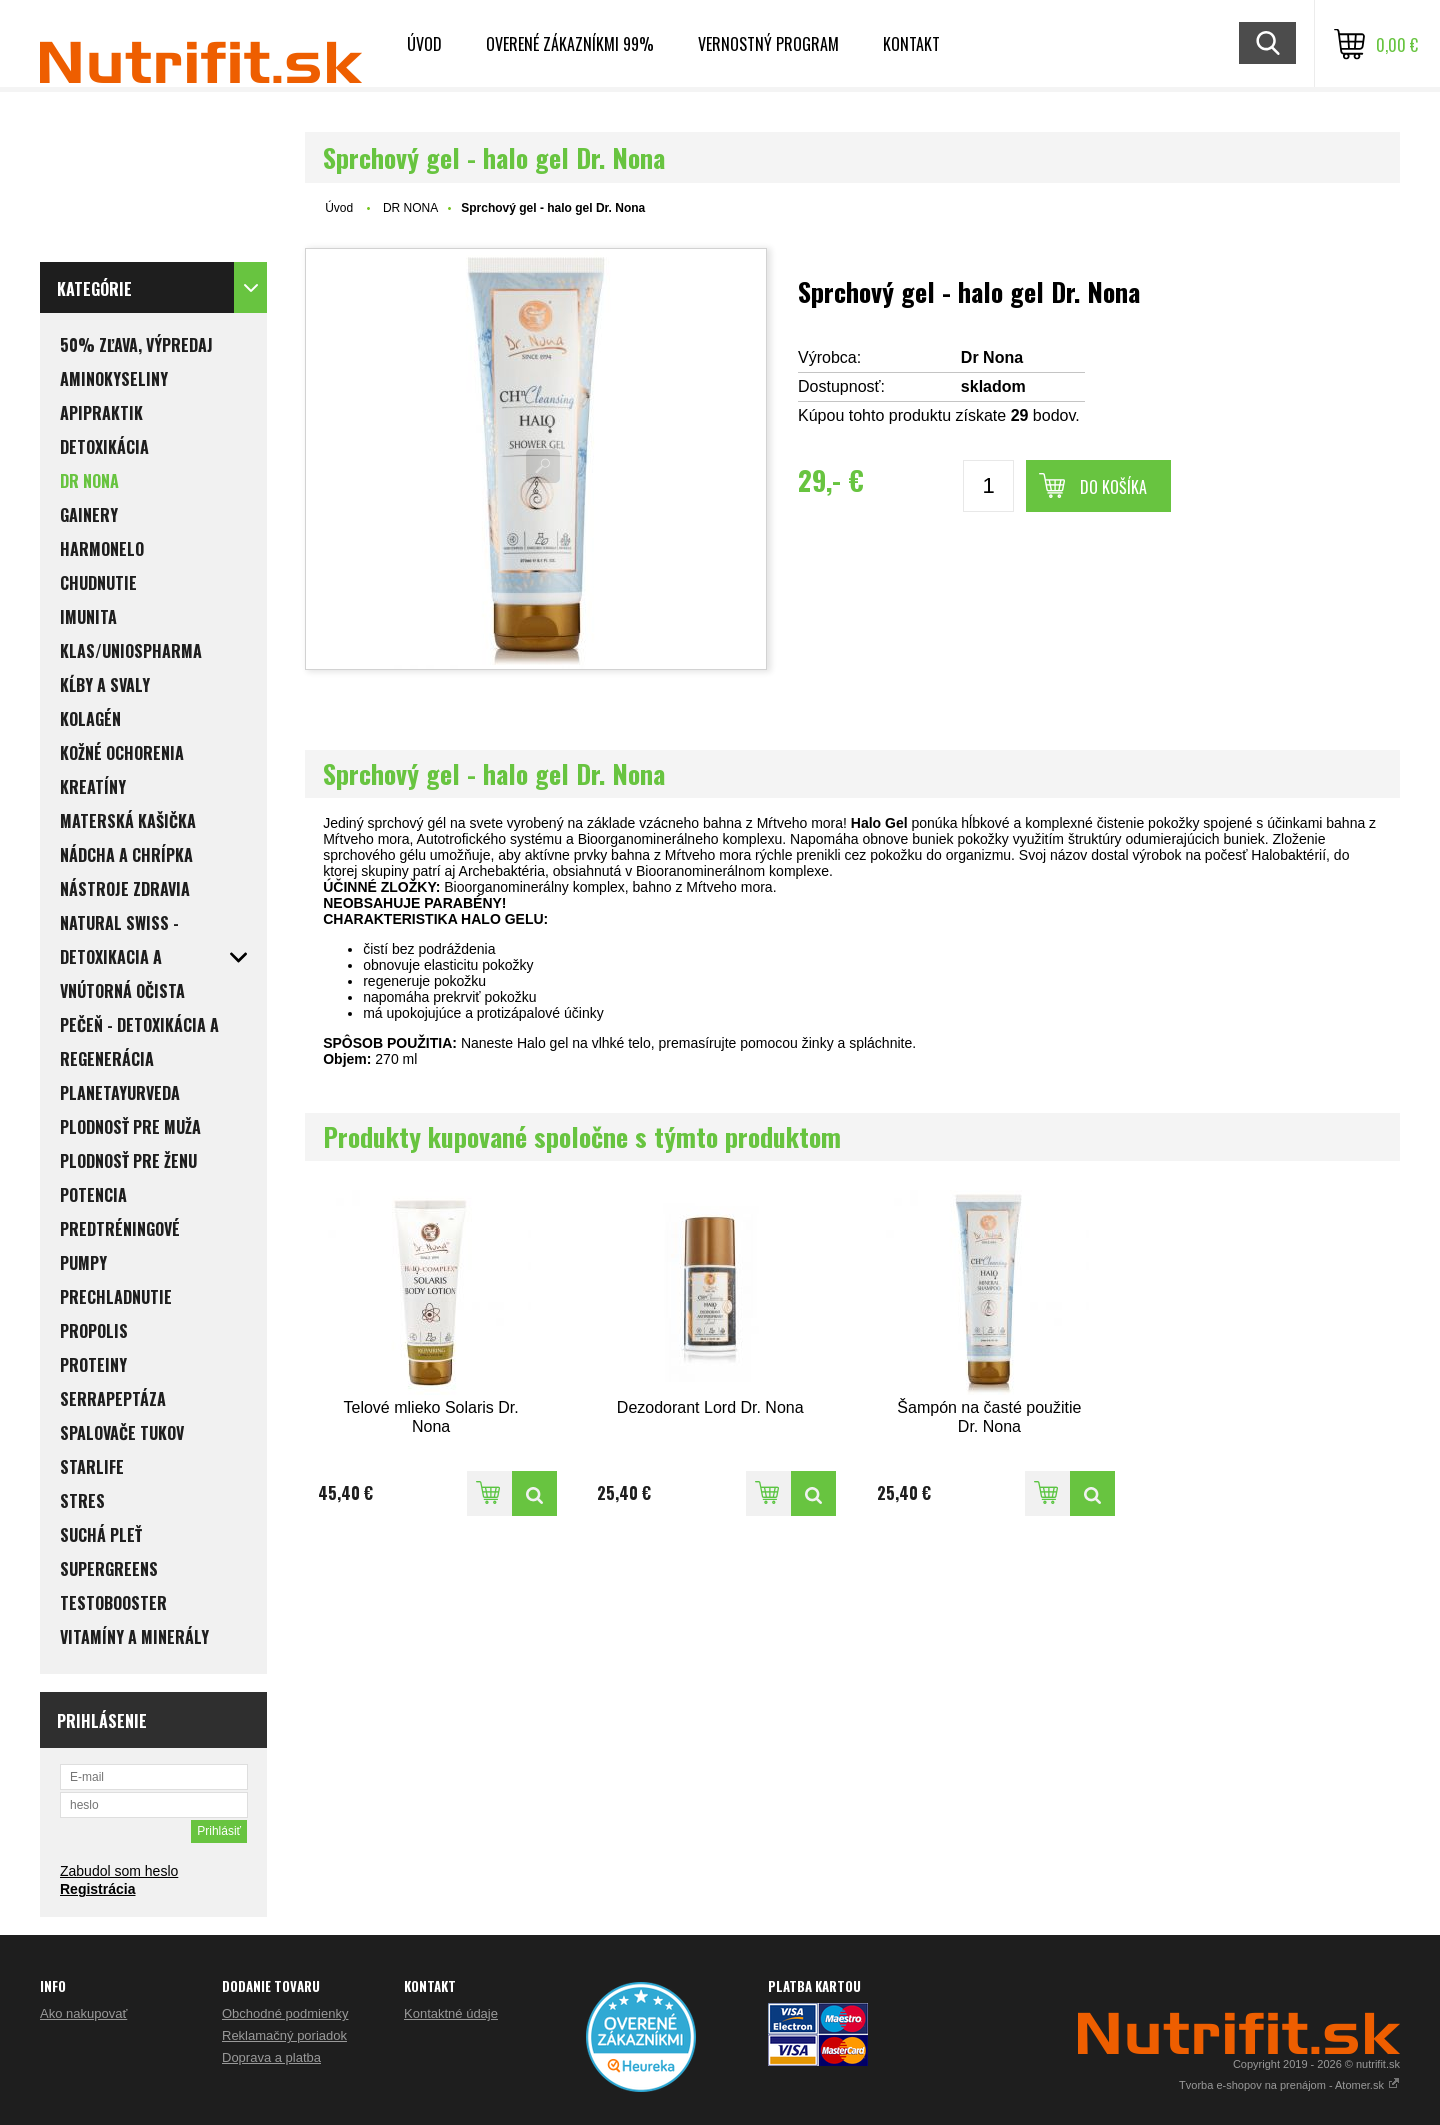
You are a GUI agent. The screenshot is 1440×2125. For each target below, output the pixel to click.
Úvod (424, 44)
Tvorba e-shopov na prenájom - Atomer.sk (1289, 2085)
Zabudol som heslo (119, 1871)
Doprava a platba (271, 2057)
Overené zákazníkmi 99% (570, 44)
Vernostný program (768, 44)
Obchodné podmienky (285, 2013)
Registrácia (97, 1889)
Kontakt (911, 44)
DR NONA (410, 208)
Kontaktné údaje (451, 2013)
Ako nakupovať (83, 2013)
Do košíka (1113, 487)
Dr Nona (992, 357)
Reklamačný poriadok (284, 2035)
